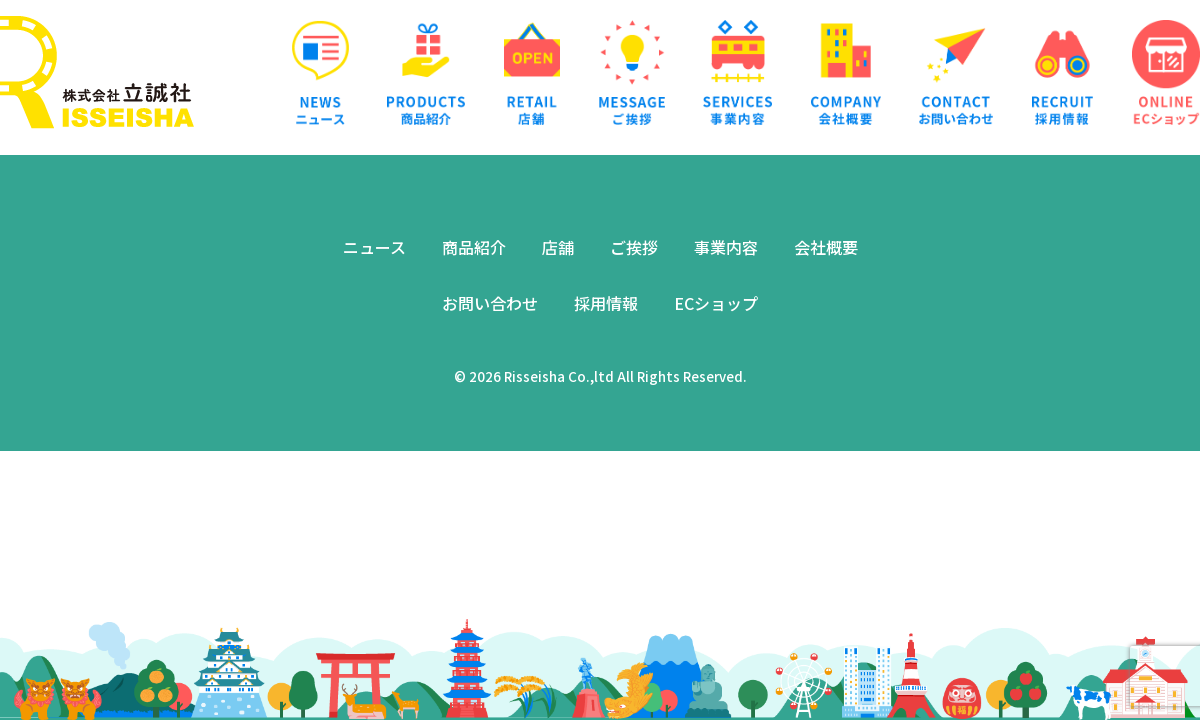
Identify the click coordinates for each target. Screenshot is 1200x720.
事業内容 (726, 247)
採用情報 (606, 303)
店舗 (558, 247)
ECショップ (716, 303)
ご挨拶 (634, 247)
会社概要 (826, 247)
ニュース (374, 247)
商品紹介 (474, 247)
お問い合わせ (490, 303)
